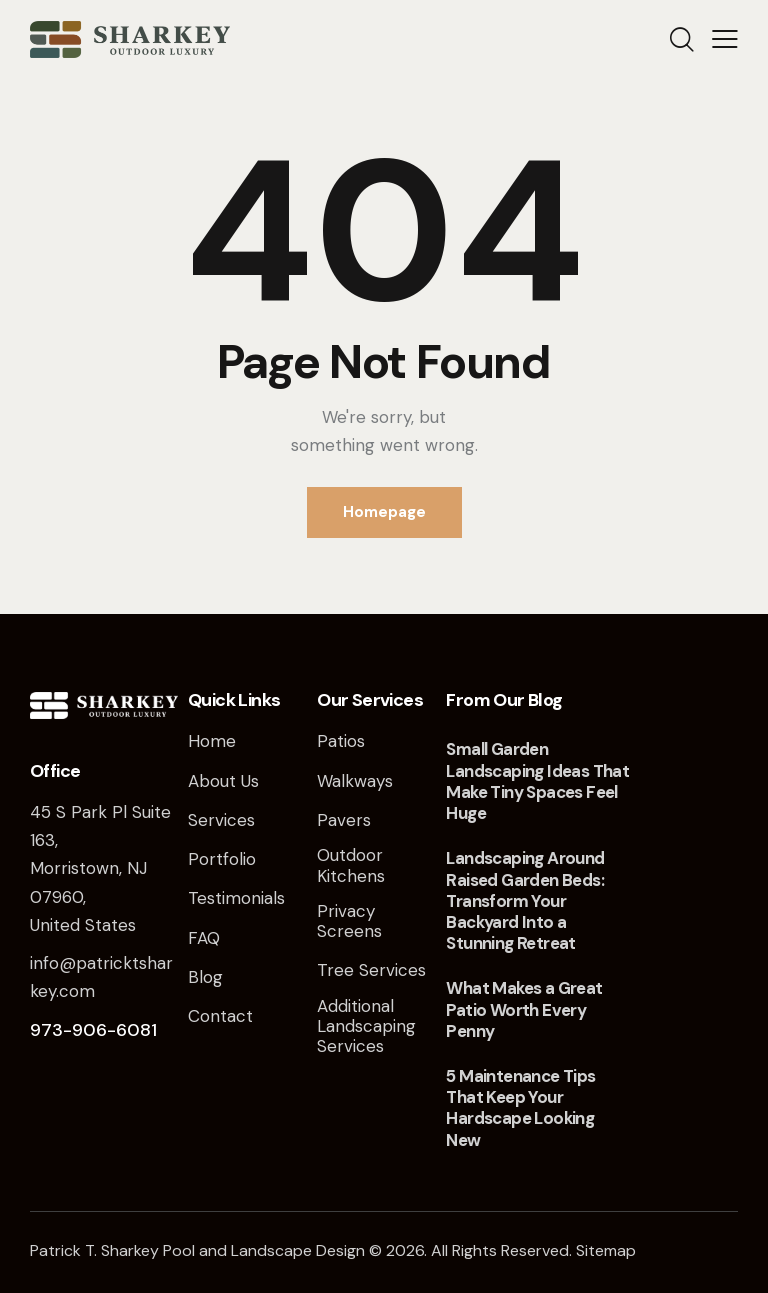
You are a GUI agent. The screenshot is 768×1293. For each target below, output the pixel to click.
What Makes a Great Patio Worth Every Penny (524, 1010)
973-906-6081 (93, 1030)
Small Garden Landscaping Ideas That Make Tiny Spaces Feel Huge (537, 781)
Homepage (384, 512)
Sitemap (606, 1250)
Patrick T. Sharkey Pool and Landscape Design (197, 1250)
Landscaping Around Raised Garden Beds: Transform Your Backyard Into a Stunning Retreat (525, 901)
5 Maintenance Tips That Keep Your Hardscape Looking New (520, 1108)
